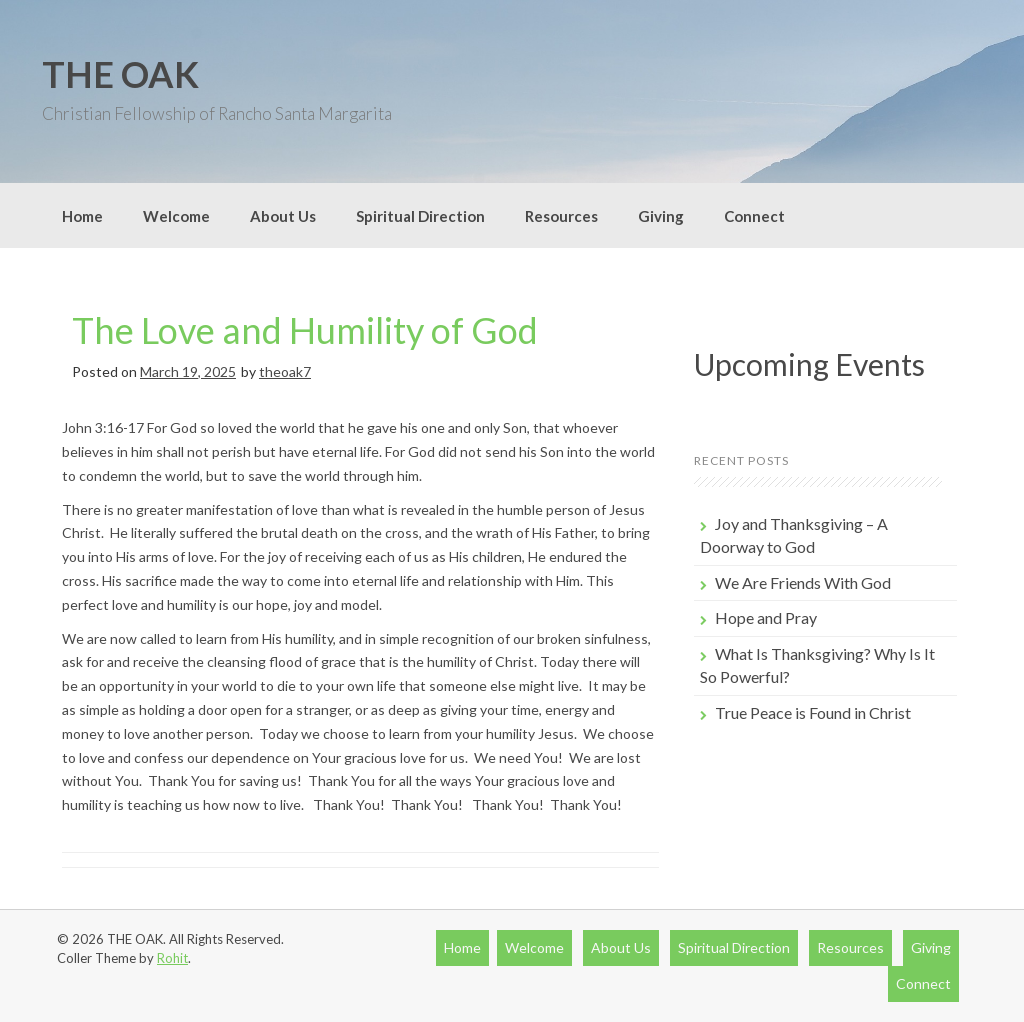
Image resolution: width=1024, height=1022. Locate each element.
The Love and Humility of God (305, 330)
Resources (561, 216)
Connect (754, 216)
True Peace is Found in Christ (813, 712)
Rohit (172, 958)
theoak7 (285, 371)
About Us (283, 216)
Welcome (176, 216)
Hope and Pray (766, 617)
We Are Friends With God (803, 582)
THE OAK (120, 74)
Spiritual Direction (420, 216)
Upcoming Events (809, 364)
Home (82, 216)
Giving (661, 216)
